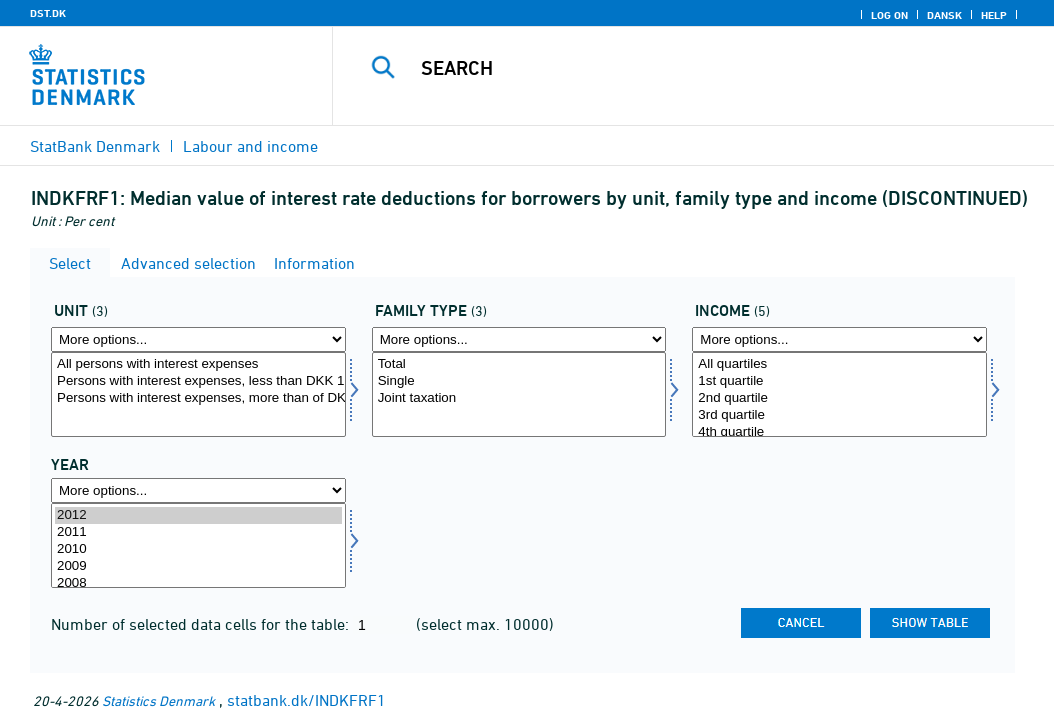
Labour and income (250, 146)
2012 (198, 515)
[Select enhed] (198, 394)
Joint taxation (519, 398)
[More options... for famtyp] (519, 339)
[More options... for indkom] (839, 339)
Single (519, 381)
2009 (198, 566)
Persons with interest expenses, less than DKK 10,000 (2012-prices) (198, 381)
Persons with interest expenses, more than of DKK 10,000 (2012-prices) (198, 398)
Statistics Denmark (158, 700)
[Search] (698, 68)
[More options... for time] (198, 490)
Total (519, 364)
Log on (889, 15)
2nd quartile (839, 398)
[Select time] (198, 545)
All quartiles (839, 364)
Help (994, 15)
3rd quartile (839, 415)
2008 (198, 583)
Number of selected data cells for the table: (202, 624)
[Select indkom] (839, 394)
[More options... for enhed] (198, 339)
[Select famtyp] (519, 394)
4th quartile (839, 432)
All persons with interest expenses (198, 364)
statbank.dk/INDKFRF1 (306, 700)
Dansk (944, 15)
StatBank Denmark (95, 146)
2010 (198, 549)
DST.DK (48, 13)
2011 (198, 532)
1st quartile (839, 381)
